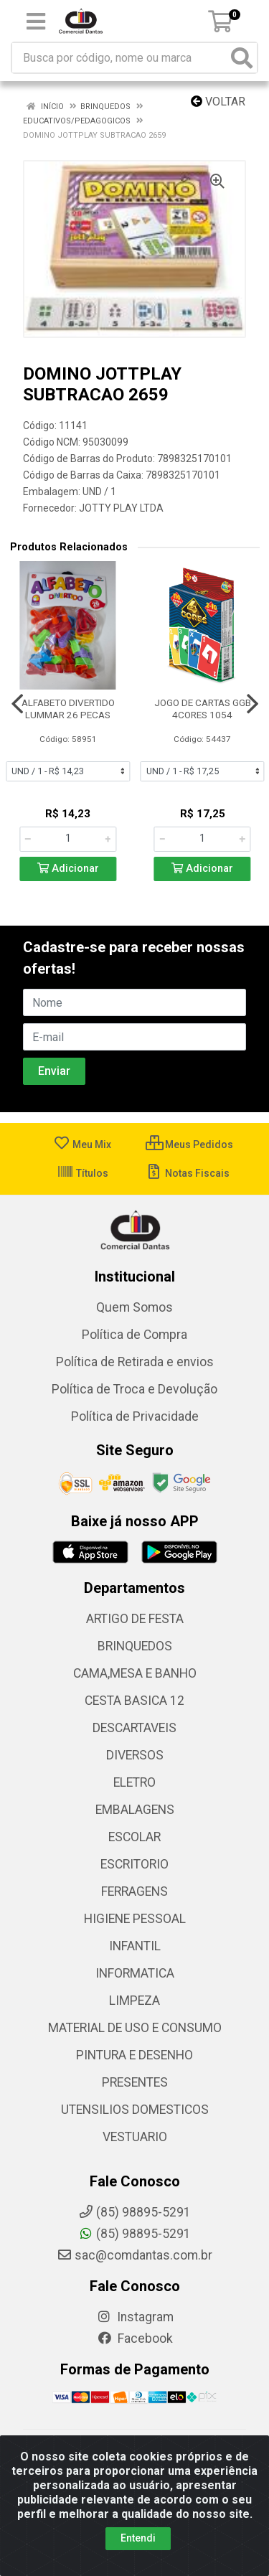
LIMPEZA (134, 2000)
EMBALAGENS (134, 1809)
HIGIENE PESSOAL (135, 1919)
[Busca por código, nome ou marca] (119, 57)
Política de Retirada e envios (135, 1362)
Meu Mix (82, 1144)
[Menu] (36, 21)
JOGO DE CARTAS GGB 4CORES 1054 (202, 708)
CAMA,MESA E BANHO (135, 1673)
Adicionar (68, 868)
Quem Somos (134, 1307)
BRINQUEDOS (135, 1646)
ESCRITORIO (134, 1864)
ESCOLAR (134, 1837)
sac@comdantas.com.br (134, 2255)
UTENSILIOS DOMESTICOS (135, 2109)
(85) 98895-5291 (134, 2234)
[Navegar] (17, 704)
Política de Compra (134, 1334)
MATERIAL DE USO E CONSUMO (135, 2028)
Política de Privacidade (135, 1416)
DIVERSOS (135, 1755)
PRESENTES (135, 2082)
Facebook (135, 2338)
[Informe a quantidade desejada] (67, 839)
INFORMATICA (134, 1973)
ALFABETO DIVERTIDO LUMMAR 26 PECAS (68, 708)
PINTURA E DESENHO (134, 2055)
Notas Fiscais (188, 1173)
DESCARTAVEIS (134, 1728)
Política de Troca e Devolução (134, 1389)
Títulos (82, 1173)
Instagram (135, 2317)
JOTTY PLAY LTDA (121, 508)
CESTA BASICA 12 (134, 1700)
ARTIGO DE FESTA (135, 1619)
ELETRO (134, 1782)
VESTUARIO (135, 2137)
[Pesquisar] (242, 57)
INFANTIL (135, 1946)
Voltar (218, 101)
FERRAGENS (134, 1891)
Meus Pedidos (189, 1144)
